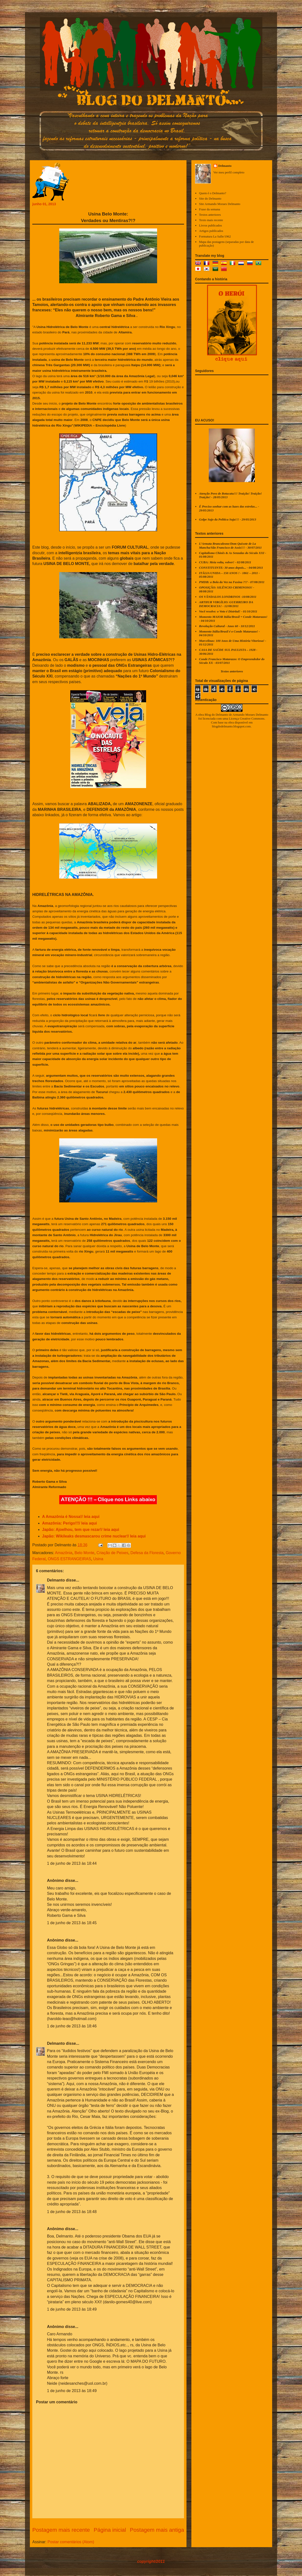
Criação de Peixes (112, 1553)
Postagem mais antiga (157, 2530)
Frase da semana (209, 209)
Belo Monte (84, 1553)
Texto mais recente (211, 220)
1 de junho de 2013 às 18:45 (72, 1923)
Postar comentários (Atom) (70, 2542)
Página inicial (110, 2530)
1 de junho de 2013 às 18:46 (72, 2026)
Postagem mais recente (61, 2530)
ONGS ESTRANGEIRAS (69, 1559)
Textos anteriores (210, 214)
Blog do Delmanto (216, 714)
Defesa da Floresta (146, 1553)
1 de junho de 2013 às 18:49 (72, 2309)
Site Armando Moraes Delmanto (219, 204)
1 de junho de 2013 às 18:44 (72, 1863)
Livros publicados (210, 225)
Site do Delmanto (210, 198)
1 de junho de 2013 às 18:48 (72, 2212)
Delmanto (56, 1580)
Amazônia (63, 1553)
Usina (98, 1559)
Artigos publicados (211, 231)
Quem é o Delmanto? (212, 193)
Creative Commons (252, 718)
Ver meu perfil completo (228, 172)
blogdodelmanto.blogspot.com (231, 726)
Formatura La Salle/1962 (215, 236)
